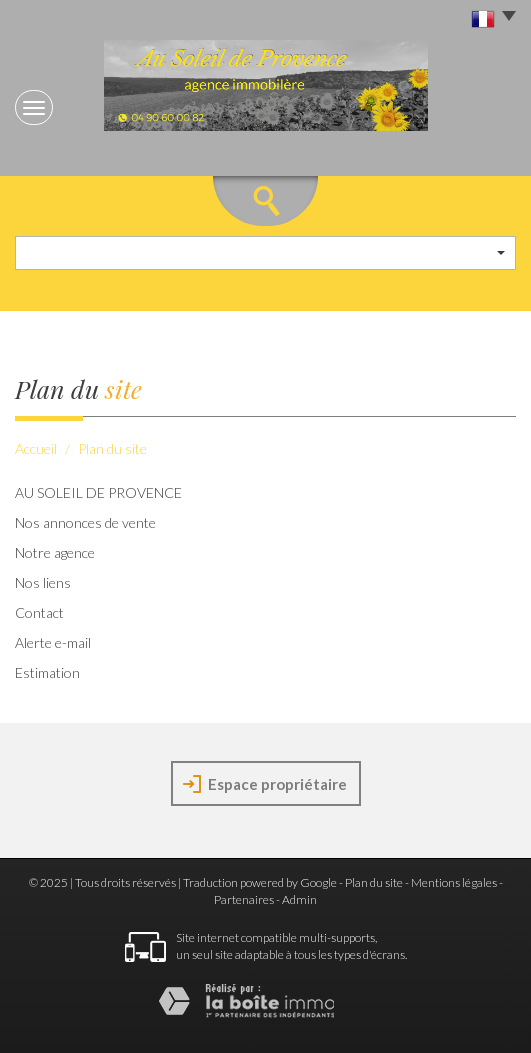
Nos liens (43, 582)
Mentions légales (454, 882)
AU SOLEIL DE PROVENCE (98, 492)
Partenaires (244, 899)
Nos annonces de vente (85, 522)
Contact (39, 612)
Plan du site (374, 882)
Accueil (36, 448)
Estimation (47, 672)
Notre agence (55, 552)
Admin (299, 899)
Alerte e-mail (53, 642)
